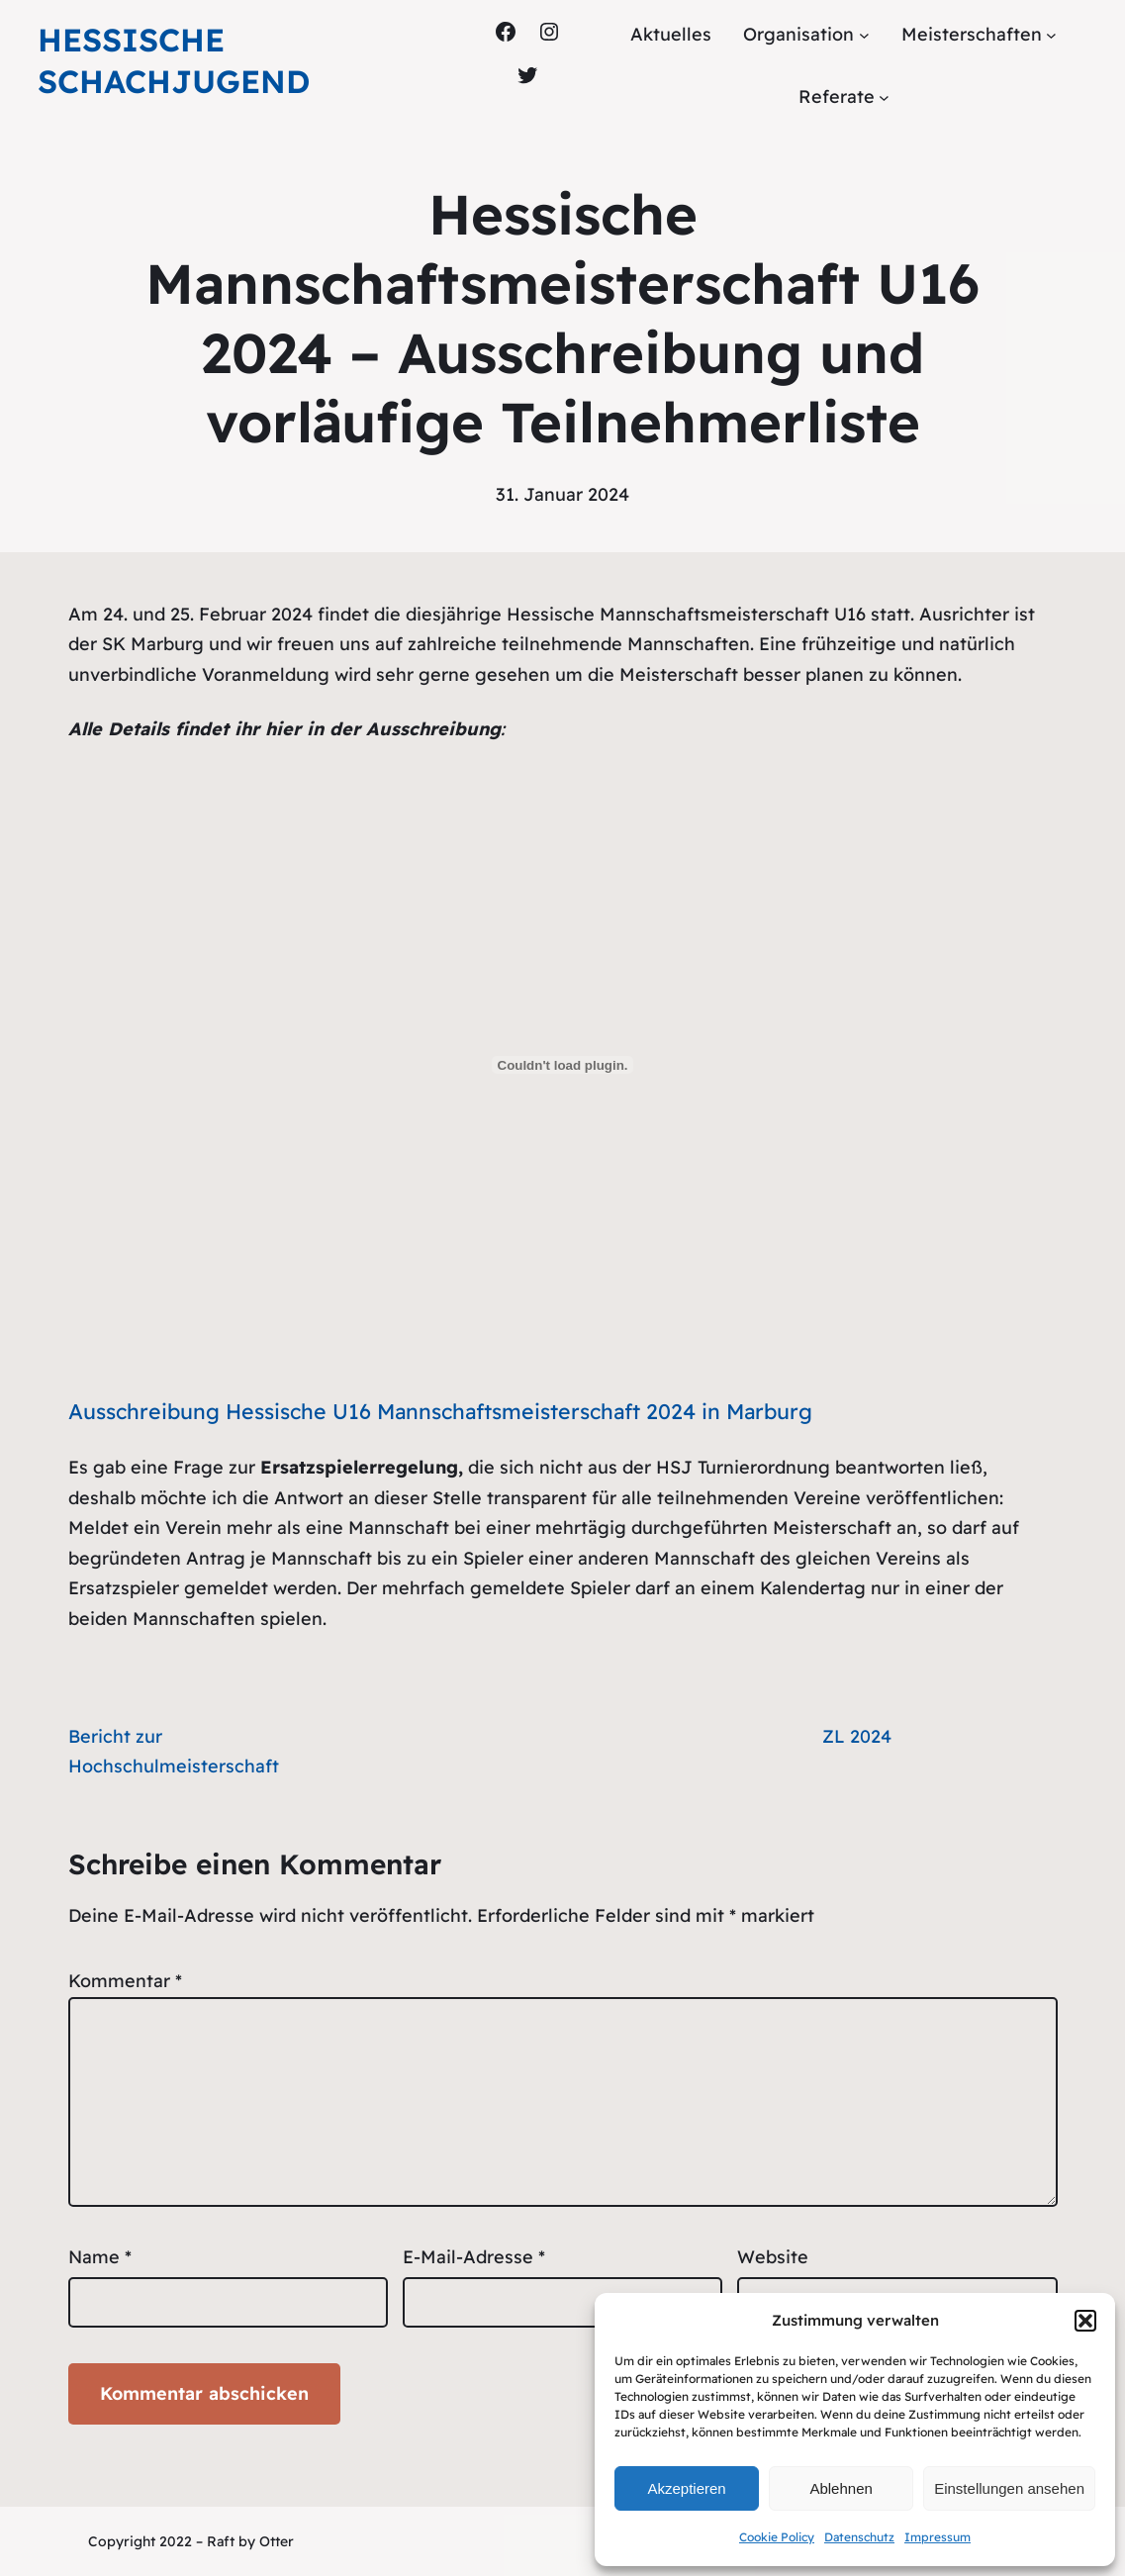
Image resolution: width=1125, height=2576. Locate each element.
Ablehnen (840, 2488)
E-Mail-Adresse (474, 2256)
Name (100, 2256)
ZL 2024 (856, 1736)
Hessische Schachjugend (174, 60)
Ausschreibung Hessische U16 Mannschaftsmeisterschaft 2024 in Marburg (440, 1411)
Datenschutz (859, 2536)
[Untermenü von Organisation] (864, 35)
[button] (1085, 2321)
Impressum (937, 2536)
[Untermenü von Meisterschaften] (1051, 35)
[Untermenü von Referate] (884, 96)
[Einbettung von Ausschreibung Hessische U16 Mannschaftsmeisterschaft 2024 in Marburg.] (563, 1065)
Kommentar (125, 1980)
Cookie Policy (776, 2536)
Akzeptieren (686, 2488)
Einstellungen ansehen (1009, 2488)
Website (772, 2256)
